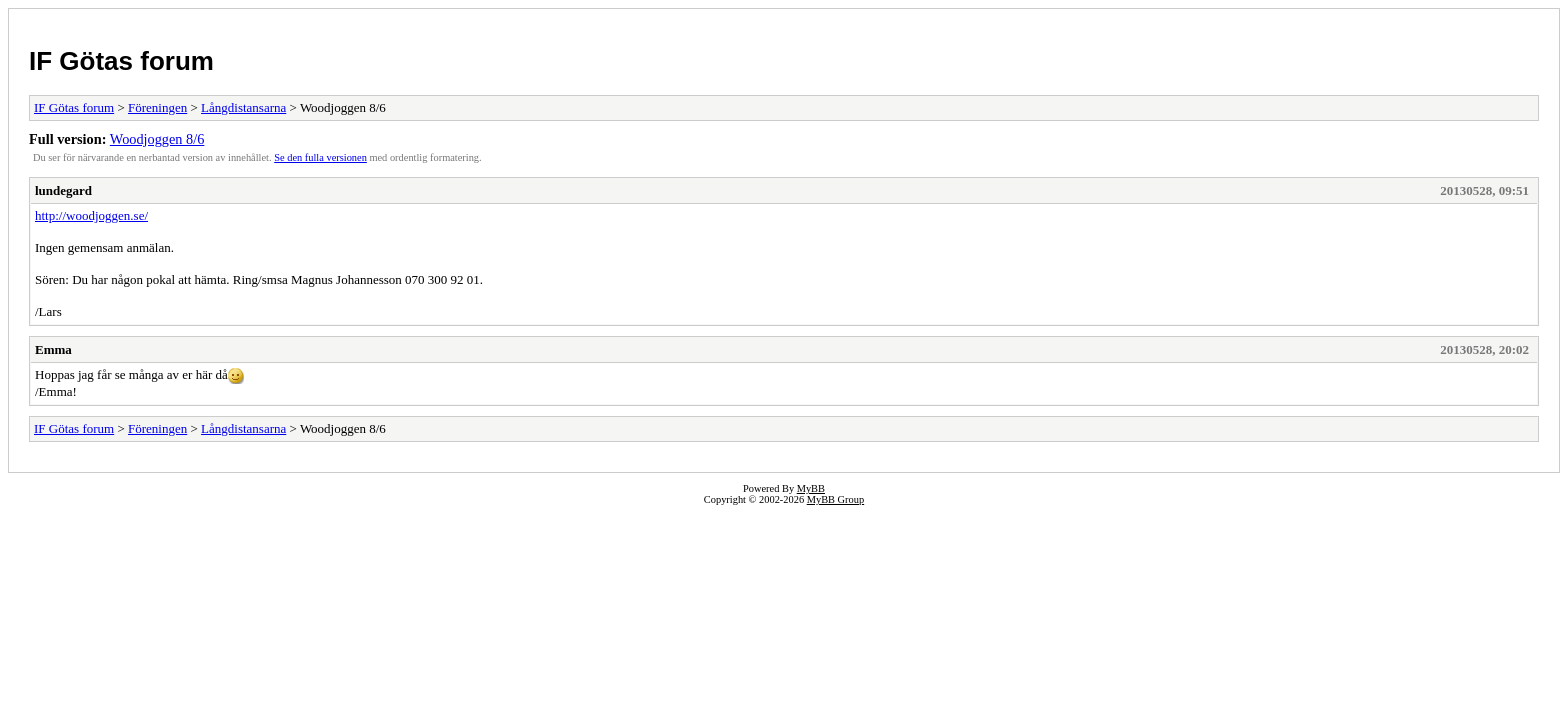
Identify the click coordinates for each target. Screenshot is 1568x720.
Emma (53, 349)
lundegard (63, 190)
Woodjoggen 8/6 (157, 139)
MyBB (811, 488)
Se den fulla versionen (320, 157)
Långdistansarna (243, 107)
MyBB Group (835, 499)
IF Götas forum (121, 61)
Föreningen (157, 107)
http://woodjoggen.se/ (91, 215)
